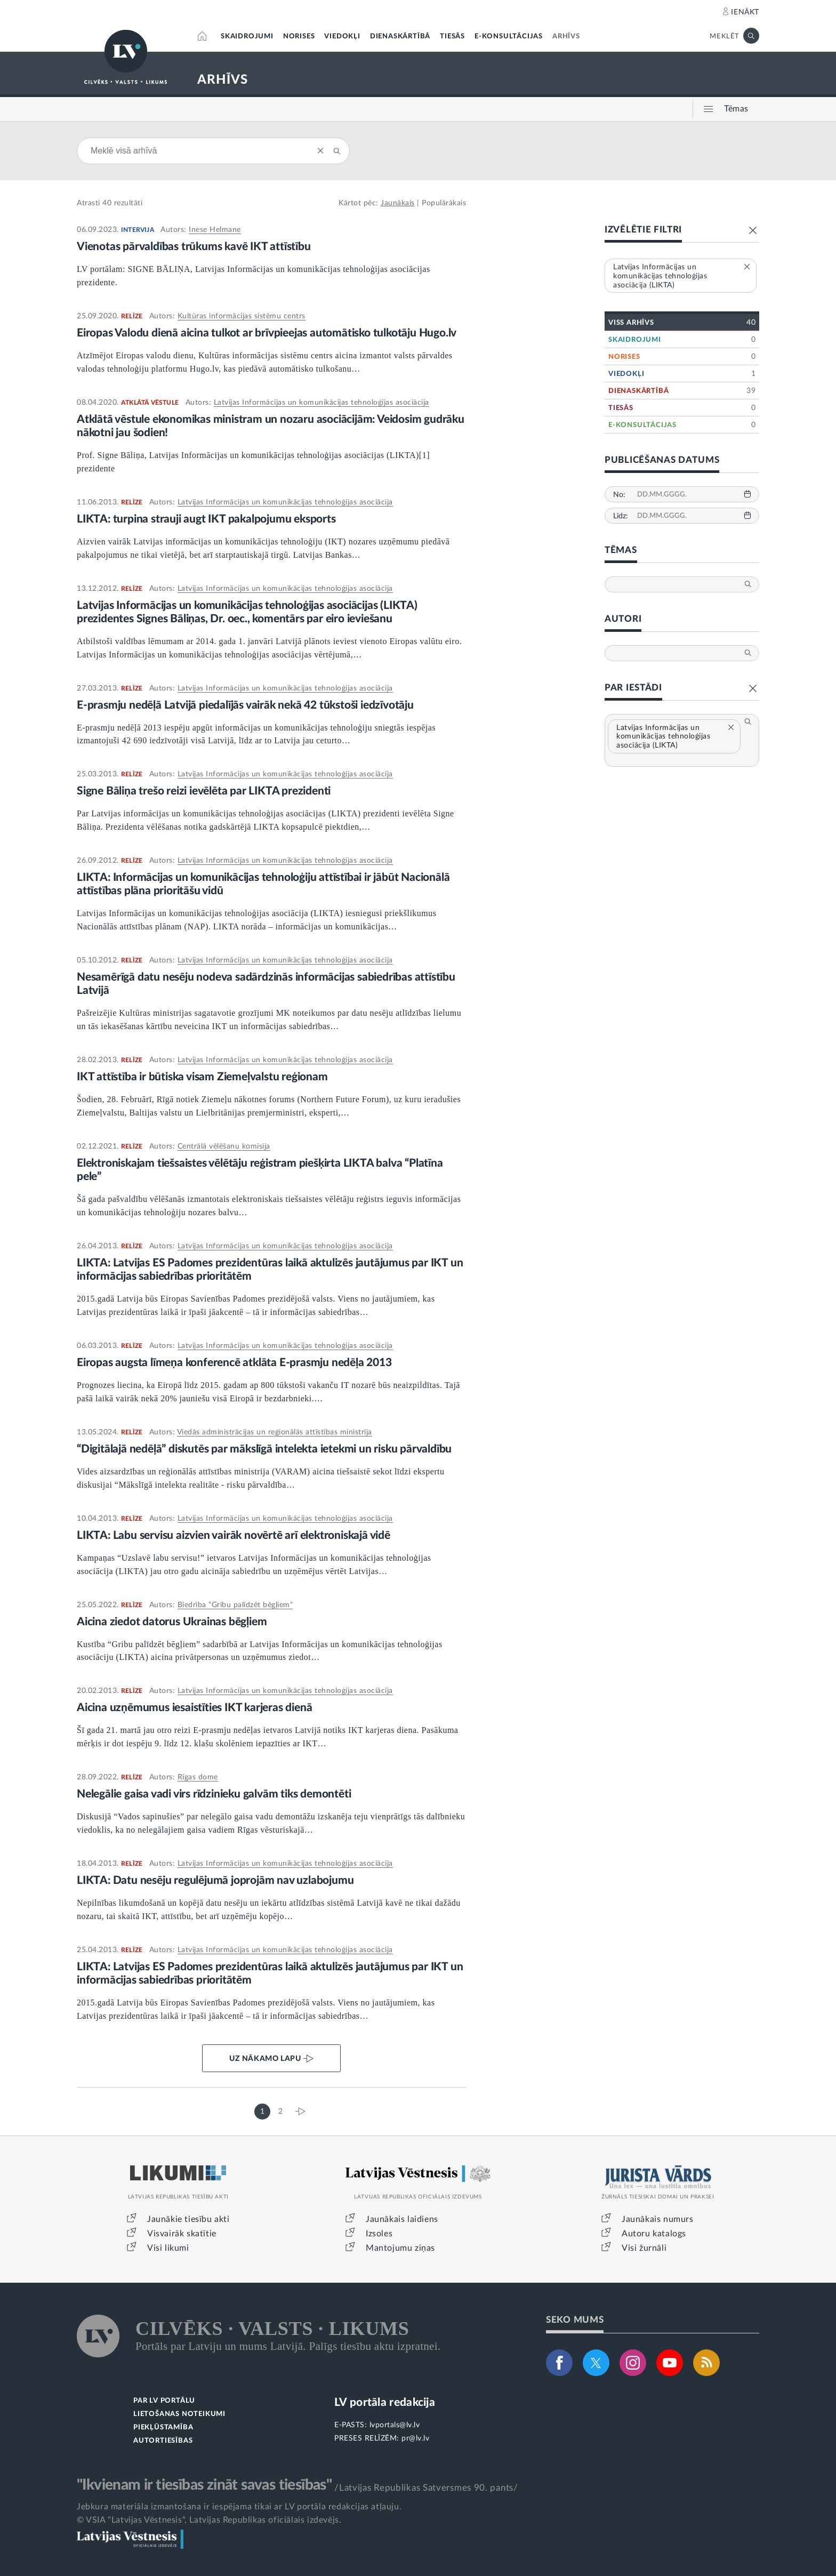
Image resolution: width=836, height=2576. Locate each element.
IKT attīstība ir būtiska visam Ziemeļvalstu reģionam (202, 1076)
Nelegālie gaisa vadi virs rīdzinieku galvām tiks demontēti (214, 1794)
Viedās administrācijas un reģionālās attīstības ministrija (274, 1432)
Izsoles (379, 2233)
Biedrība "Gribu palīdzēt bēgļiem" (235, 1605)
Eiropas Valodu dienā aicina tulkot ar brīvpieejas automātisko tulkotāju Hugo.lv (266, 333)
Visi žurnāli (644, 2248)
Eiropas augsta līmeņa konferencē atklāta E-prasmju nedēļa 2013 (234, 1362)
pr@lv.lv (415, 2438)
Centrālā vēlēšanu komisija (224, 1146)
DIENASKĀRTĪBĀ (400, 36)
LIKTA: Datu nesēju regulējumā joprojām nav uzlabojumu (215, 1880)
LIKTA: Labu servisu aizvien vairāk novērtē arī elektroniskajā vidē (233, 1535)
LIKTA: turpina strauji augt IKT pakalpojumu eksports (206, 519)
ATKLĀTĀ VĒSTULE (150, 402)
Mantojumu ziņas (400, 2248)
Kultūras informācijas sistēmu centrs (242, 316)
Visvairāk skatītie (181, 2233)
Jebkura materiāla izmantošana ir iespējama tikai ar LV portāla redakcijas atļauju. (239, 2506)
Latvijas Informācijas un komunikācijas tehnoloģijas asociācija (321, 402)
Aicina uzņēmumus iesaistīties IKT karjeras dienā (194, 1707)
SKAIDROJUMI (247, 36)
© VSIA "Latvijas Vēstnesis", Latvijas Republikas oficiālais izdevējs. (209, 2520)
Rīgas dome (198, 1777)
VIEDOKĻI (342, 36)
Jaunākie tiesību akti (188, 2219)
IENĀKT (745, 12)
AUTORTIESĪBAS (162, 2440)
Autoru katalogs (654, 2233)
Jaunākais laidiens (402, 2219)
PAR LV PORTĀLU (164, 2400)
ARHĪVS (566, 36)
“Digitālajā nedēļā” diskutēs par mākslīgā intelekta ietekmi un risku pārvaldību (264, 1449)
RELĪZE (131, 316)
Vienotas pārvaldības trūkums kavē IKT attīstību (194, 246)
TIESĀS (452, 36)
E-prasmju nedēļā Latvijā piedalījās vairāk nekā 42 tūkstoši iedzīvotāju (245, 705)
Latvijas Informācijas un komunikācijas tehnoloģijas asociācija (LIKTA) (675, 737)
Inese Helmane (215, 230)
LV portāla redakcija (384, 2402)
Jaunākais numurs (658, 2219)
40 (106, 203)
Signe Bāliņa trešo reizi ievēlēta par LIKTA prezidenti (204, 791)
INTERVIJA (137, 230)
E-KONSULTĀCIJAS (509, 36)
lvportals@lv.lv (394, 2425)
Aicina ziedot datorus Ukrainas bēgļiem (172, 1621)
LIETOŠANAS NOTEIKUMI (179, 2414)
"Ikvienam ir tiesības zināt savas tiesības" (204, 2484)
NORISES (299, 36)
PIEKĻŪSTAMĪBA (163, 2427)
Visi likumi (168, 2248)
